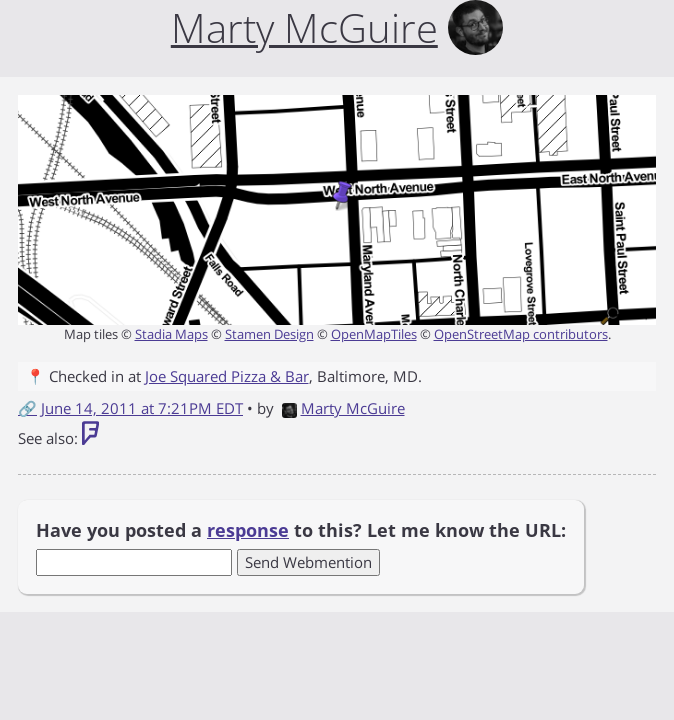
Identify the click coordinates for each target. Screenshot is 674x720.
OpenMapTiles (374, 334)
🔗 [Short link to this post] (27, 408)
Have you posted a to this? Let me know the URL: (301, 530)
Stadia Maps (171, 334)
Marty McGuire (343, 408)
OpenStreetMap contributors (521, 334)
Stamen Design (269, 334)
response (248, 530)
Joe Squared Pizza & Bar (227, 376)
